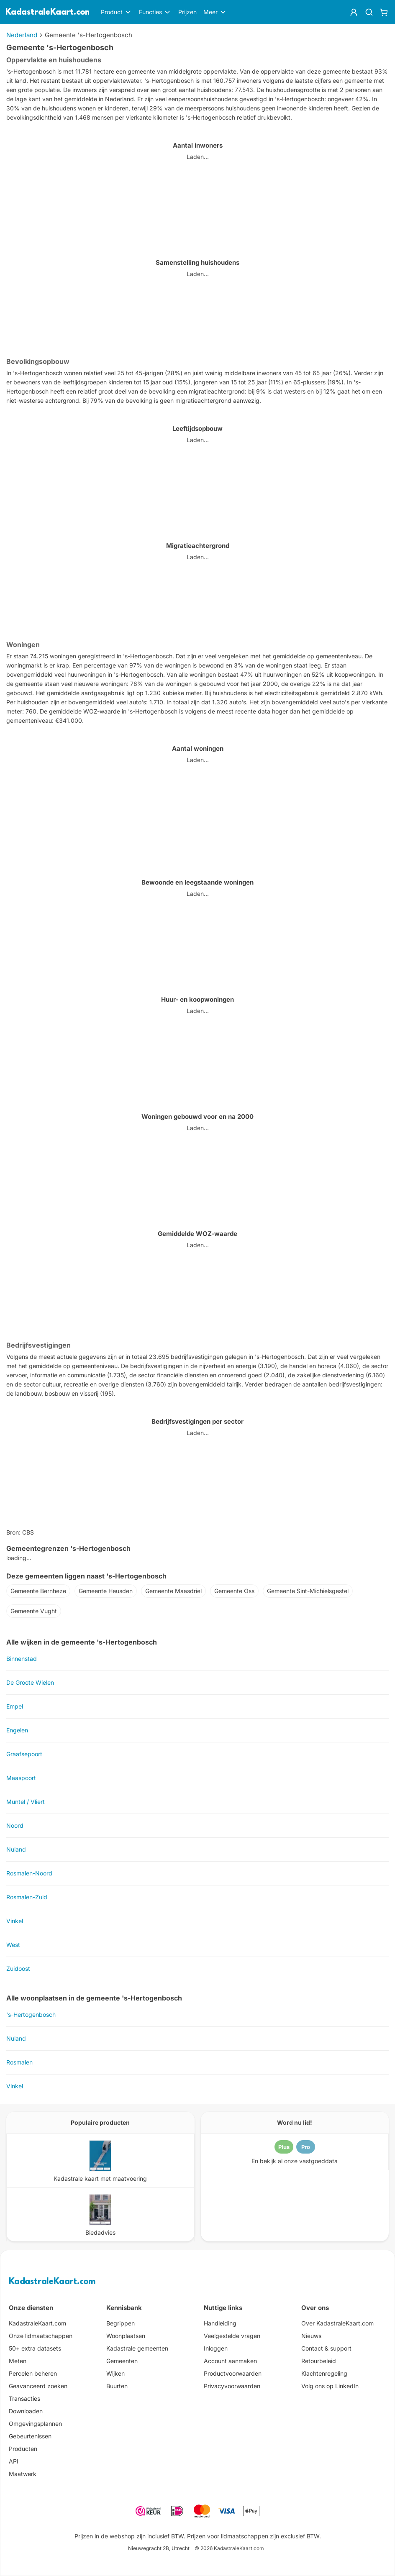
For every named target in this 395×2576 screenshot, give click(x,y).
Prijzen (187, 11)
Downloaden (26, 2411)
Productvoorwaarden (233, 2373)
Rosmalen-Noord (29, 1873)
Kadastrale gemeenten (137, 2348)
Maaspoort (21, 1777)
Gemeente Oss (234, 1590)
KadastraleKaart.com (52, 2281)
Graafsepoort (24, 1753)
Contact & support (326, 2348)
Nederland (21, 35)
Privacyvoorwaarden (232, 2385)
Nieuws (311, 2335)
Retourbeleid (318, 2360)
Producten (23, 2448)
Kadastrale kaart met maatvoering (100, 2178)
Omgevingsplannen (35, 2423)
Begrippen (120, 2323)
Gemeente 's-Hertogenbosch (88, 35)
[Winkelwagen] (384, 12)
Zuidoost (18, 1968)
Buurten (117, 2385)
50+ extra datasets (35, 2348)
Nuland (16, 1849)
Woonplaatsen (125, 2335)
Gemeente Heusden (106, 1590)
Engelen (17, 1730)
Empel (14, 1706)
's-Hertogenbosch (31, 2014)
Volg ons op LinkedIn (330, 2385)
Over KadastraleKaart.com (337, 2323)
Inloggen (216, 2348)
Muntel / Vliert (25, 1801)
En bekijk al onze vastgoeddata (294, 2160)
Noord (14, 1825)
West (13, 1944)
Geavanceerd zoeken (38, 2385)
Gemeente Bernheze (38, 1590)
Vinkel (14, 1920)
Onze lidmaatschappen (40, 2335)
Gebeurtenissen (30, 2436)
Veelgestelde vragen (232, 2335)
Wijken (115, 2373)
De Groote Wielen (30, 1682)
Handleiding (220, 2323)
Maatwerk (22, 2473)
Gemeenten (122, 2360)
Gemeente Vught (33, 1610)
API (13, 2461)
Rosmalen (19, 2062)
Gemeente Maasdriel (173, 1590)
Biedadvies (100, 2232)
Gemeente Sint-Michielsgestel (308, 1590)
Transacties (24, 2398)
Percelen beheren (33, 2373)
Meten (17, 2360)
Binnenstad (21, 1658)
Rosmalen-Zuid (26, 1897)
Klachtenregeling (324, 2373)
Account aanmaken (230, 2360)
